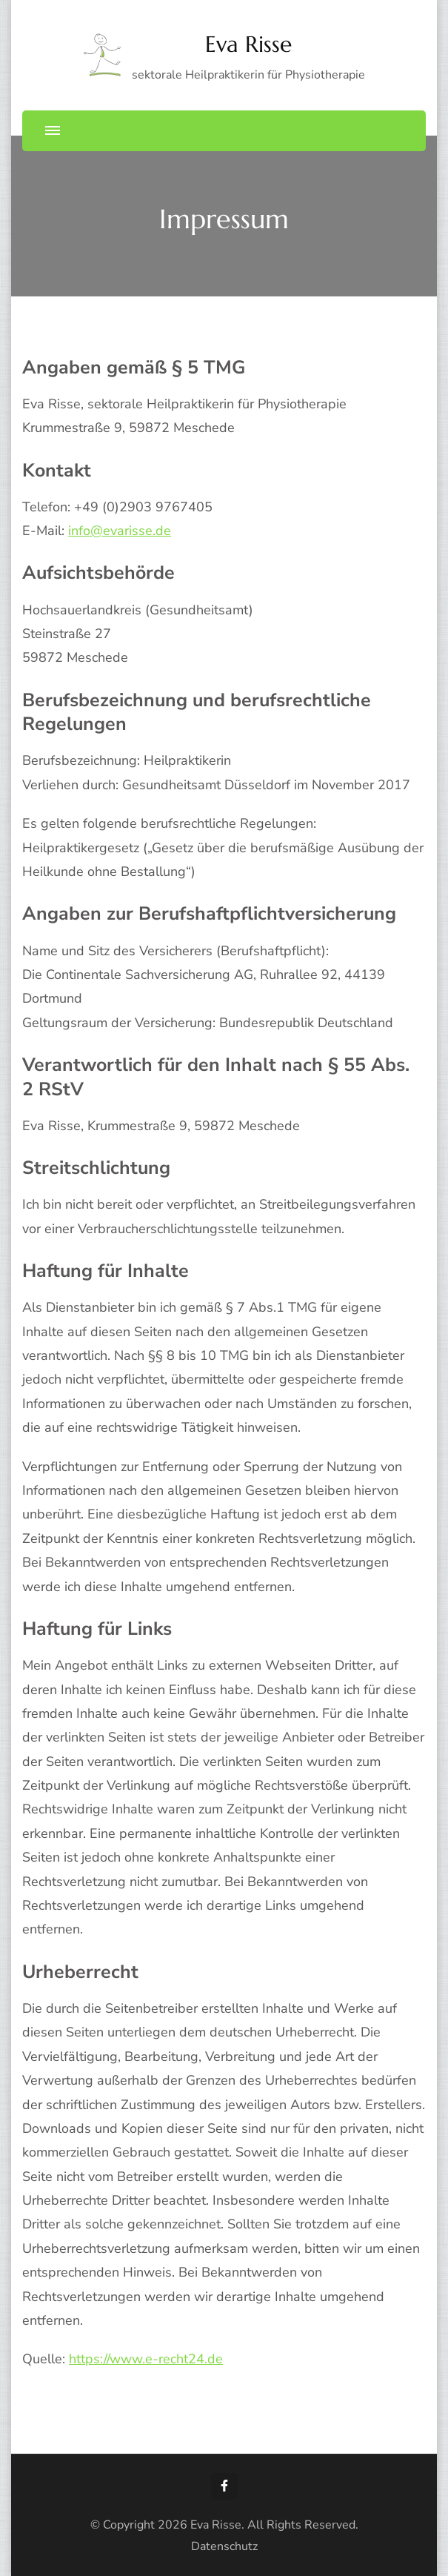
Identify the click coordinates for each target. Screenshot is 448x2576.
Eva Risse (248, 44)
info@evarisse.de (119, 531)
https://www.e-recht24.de (146, 2359)
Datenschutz (224, 2546)
